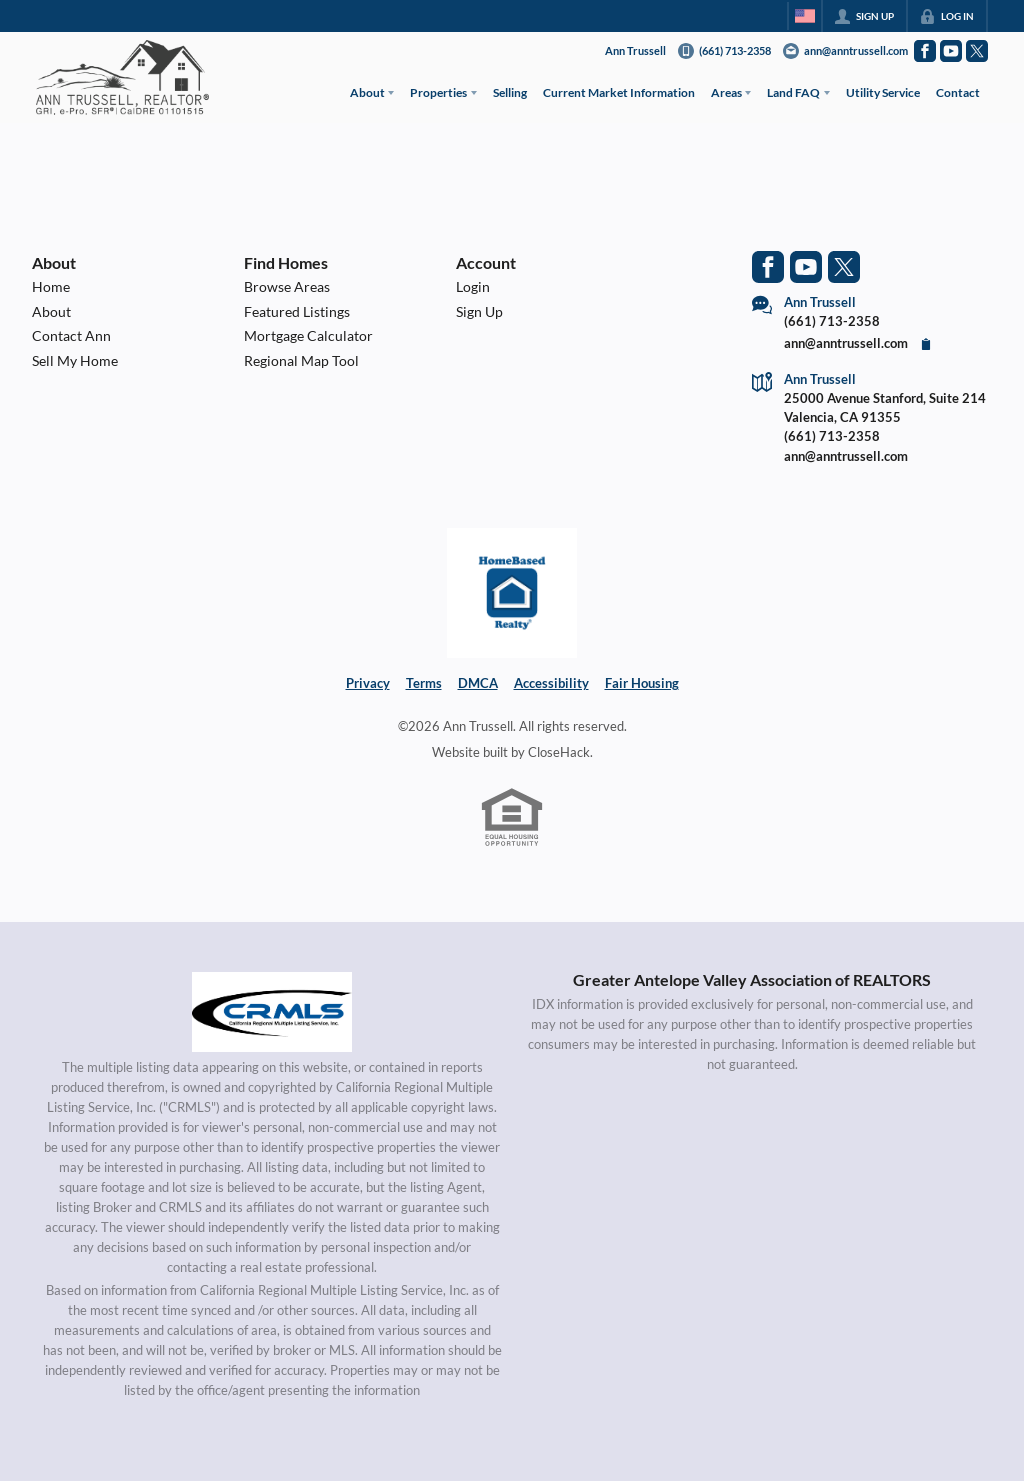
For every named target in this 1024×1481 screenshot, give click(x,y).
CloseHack (559, 752)
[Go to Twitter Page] (977, 51)
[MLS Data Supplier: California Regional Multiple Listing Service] (272, 1012)
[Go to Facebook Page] (925, 51)
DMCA (478, 683)
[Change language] (805, 16)
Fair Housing (642, 683)
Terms (424, 683)
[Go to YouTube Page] (951, 51)
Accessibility (551, 683)
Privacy (368, 683)
